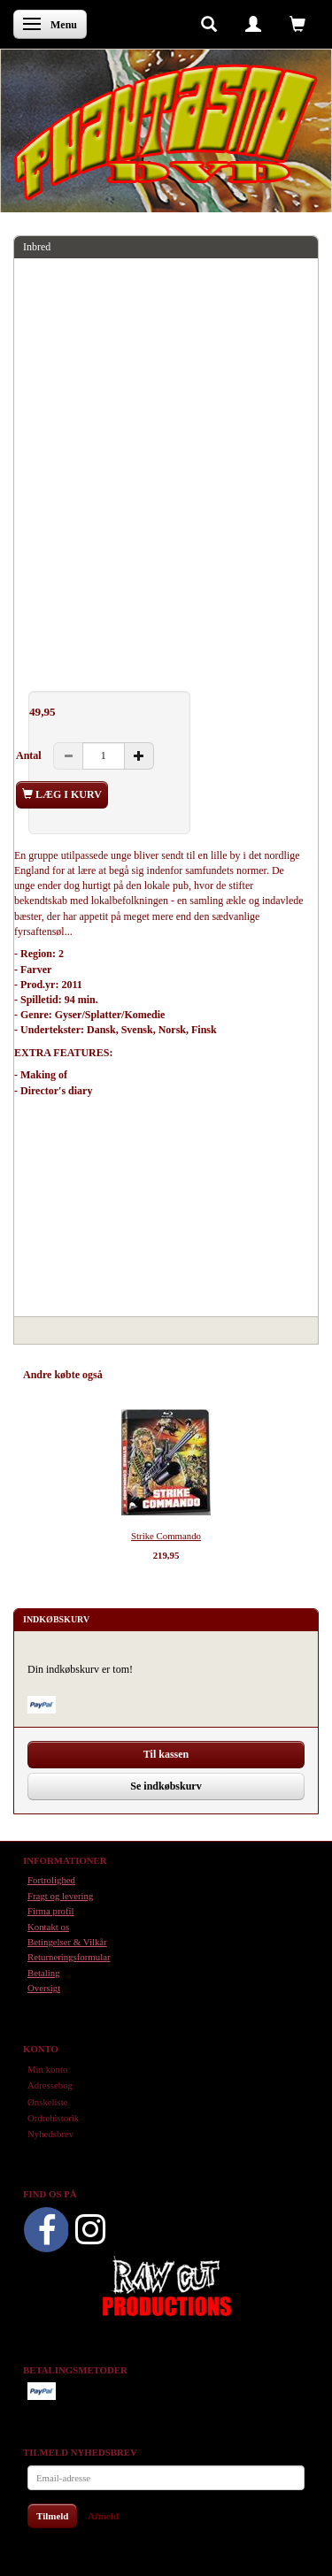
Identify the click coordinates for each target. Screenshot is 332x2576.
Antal (30, 755)
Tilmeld (52, 2516)
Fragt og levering (60, 1895)
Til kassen (166, 1754)
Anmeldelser (275, 1374)
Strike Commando (166, 1535)
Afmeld (103, 2516)
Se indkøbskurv (165, 1786)
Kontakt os (48, 1926)
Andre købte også (63, 1374)
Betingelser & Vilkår (67, 1941)
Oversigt (43, 1987)
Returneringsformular (69, 1956)
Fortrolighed (51, 1879)
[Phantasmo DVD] (166, 132)
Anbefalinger (148, 1374)
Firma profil (50, 1910)
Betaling (43, 1972)
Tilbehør (212, 1374)
